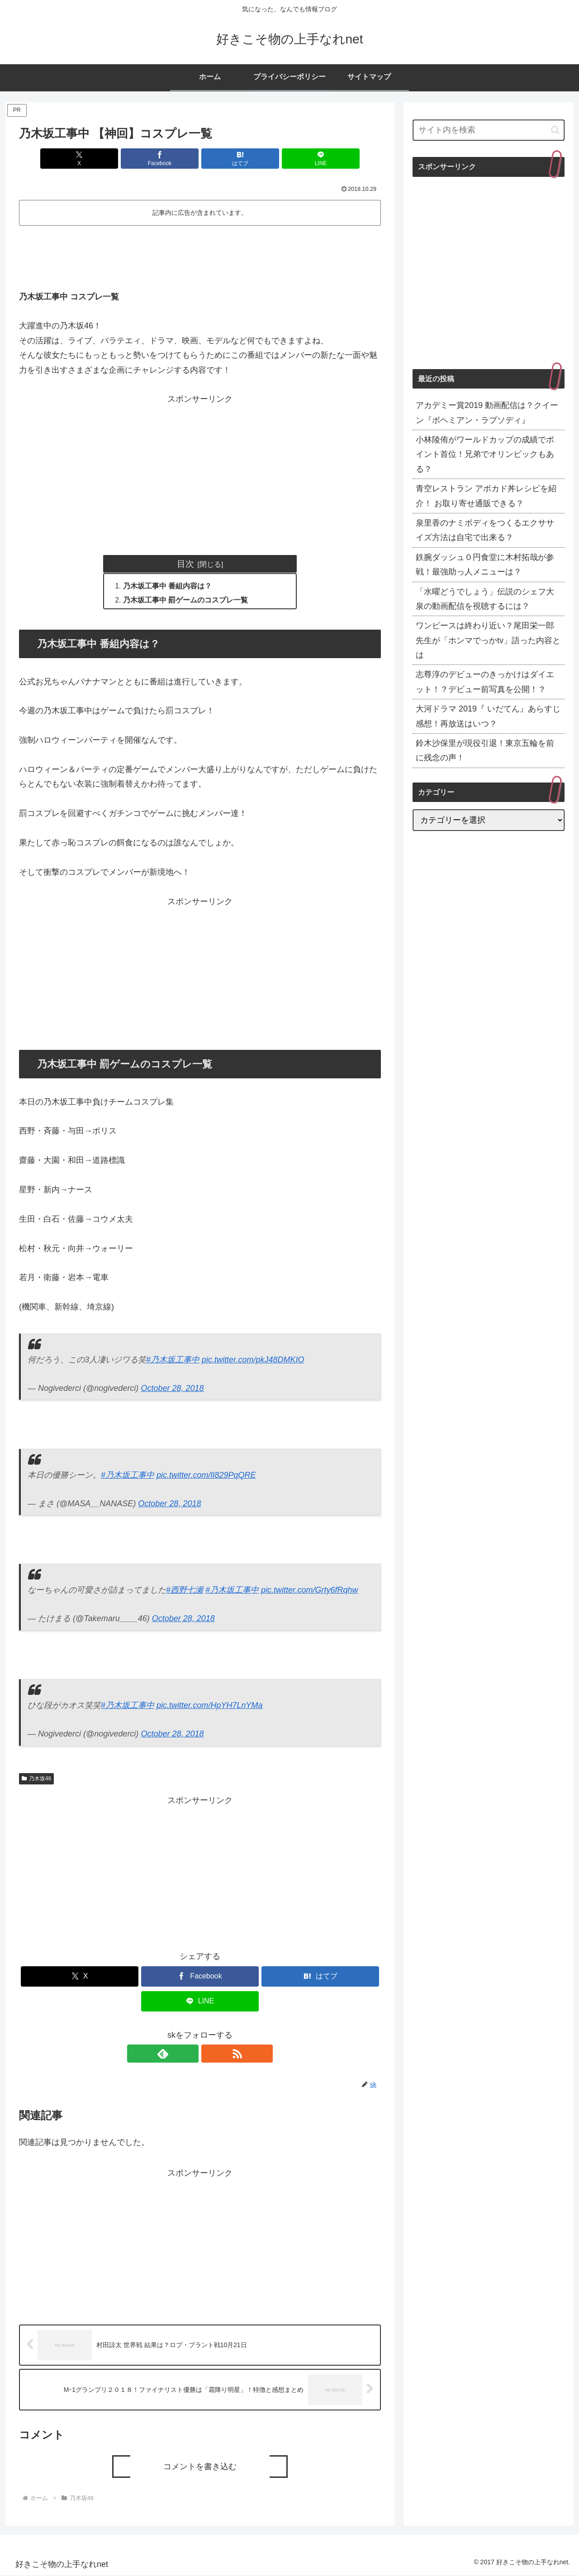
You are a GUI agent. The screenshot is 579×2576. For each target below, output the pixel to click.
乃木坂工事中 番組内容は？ (168, 586)
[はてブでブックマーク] (230, 158)
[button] (555, 130)
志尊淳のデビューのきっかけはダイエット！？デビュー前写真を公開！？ (485, 681)
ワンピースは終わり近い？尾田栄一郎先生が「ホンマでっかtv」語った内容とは (488, 640)
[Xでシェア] (109, 158)
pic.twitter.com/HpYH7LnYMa (209, 1706)
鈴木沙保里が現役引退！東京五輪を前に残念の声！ (485, 750)
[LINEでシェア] (291, 158)
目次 (185, 564)
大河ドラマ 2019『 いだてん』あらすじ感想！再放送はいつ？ (488, 716)
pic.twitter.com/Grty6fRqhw (309, 1590)
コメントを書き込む (200, 2467)
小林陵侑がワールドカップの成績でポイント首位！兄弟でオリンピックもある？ (485, 454)
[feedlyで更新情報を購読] (189, 2054)
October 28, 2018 (172, 1389)
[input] (489, 130)
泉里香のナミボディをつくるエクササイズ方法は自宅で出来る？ (485, 530)
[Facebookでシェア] (170, 158)
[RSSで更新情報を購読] (210, 2054)
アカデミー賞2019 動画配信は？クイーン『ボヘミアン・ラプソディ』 (487, 412)
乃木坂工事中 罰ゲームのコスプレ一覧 (186, 601)
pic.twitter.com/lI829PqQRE (206, 1475)
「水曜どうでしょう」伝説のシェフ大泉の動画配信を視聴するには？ (485, 599)
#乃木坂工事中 (172, 1360)
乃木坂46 (36, 1779)
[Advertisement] (200, 254)
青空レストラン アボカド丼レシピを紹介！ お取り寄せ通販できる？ (486, 496)
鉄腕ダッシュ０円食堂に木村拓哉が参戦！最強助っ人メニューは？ (485, 564)
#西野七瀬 (184, 1590)
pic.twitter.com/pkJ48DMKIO (253, 1360)
